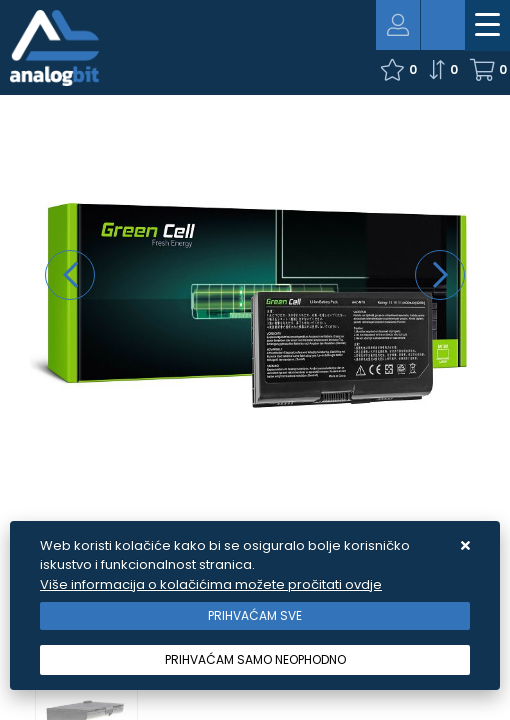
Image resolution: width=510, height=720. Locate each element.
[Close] (255, 616)
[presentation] (70, 275)
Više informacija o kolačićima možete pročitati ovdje (211, 584)
